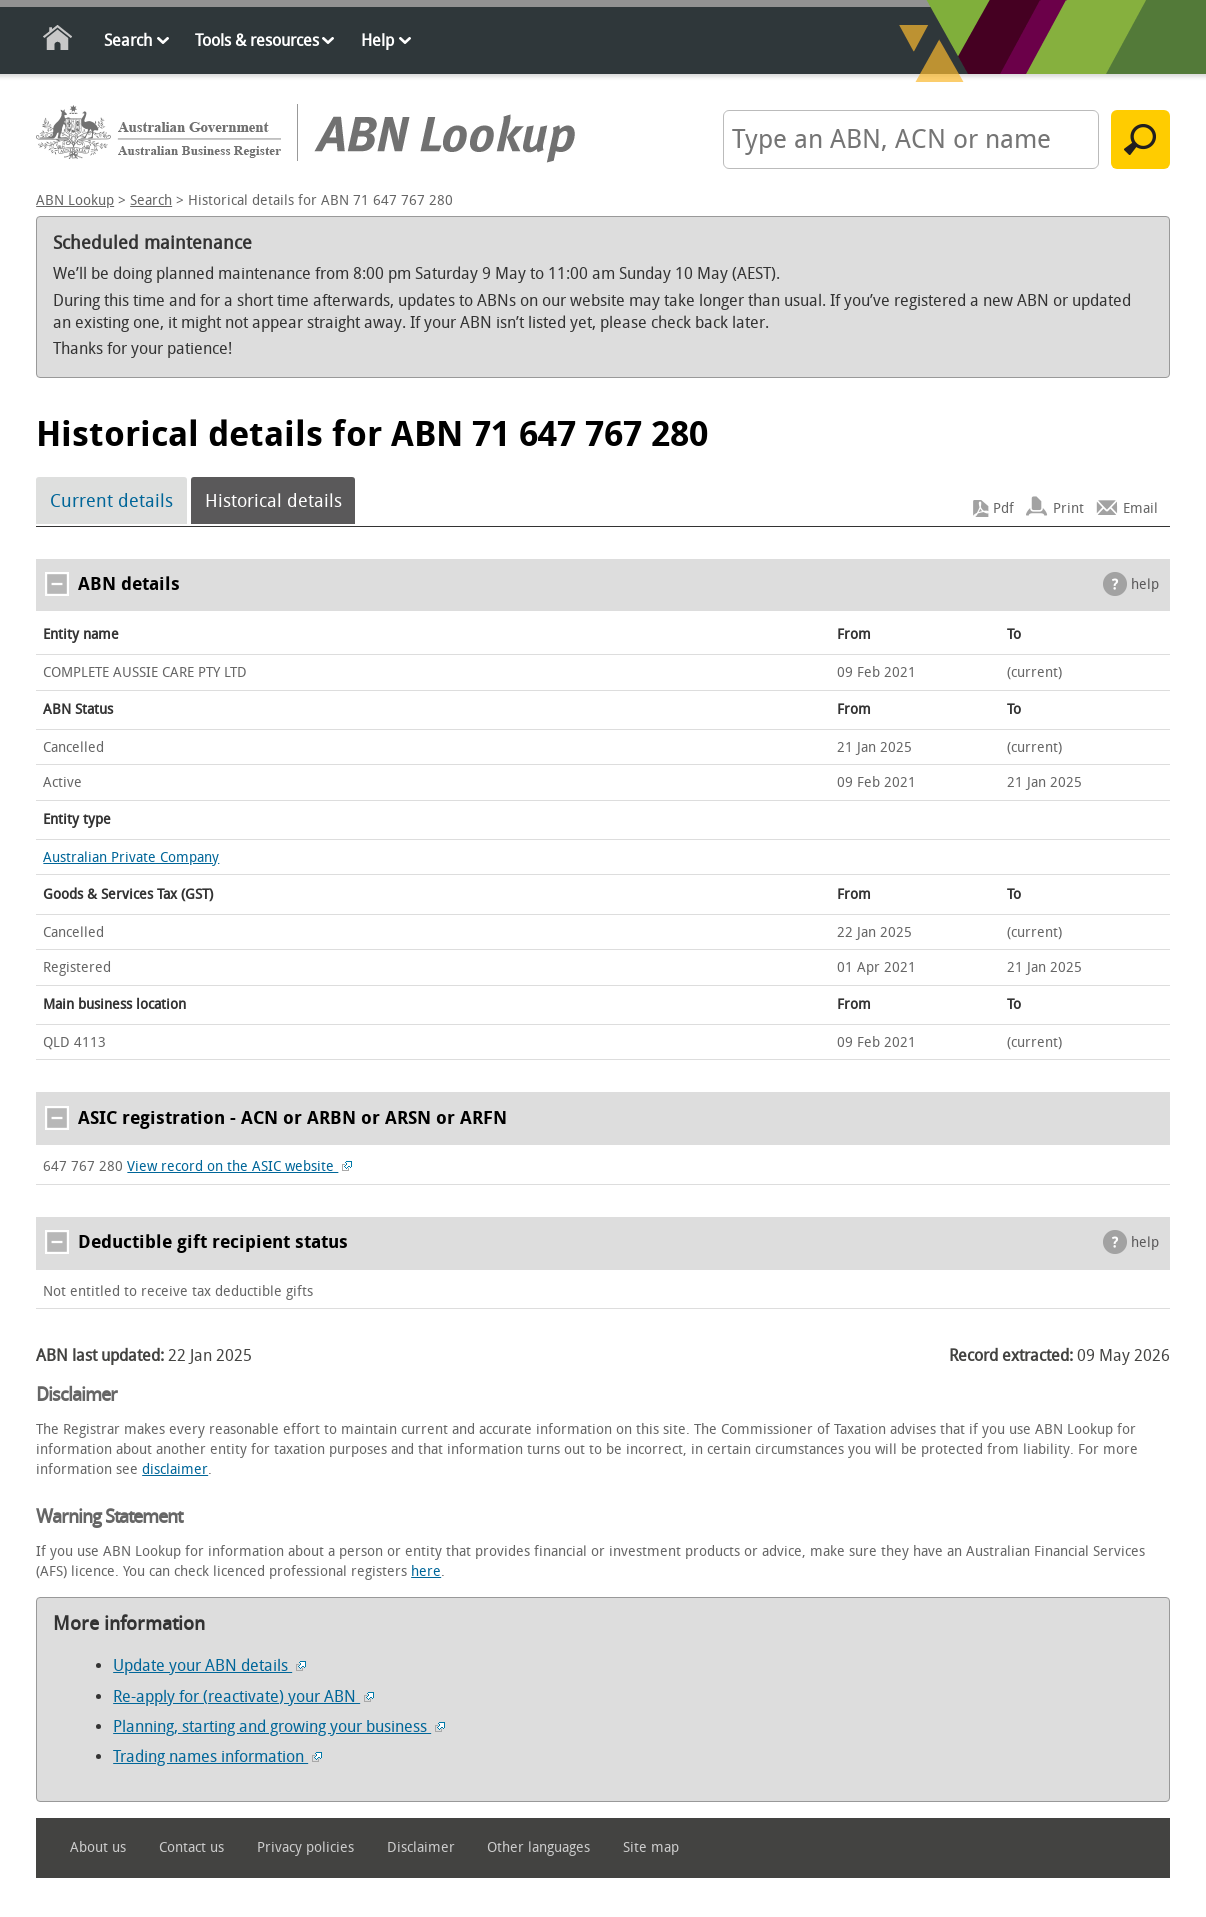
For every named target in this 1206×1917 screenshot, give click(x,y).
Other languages (538, 1847)
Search (128, 40)
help (1145, 584)
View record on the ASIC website (239, 1166)
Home (58, 41)
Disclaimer (421, 1847)
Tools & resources (257, 40)
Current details (111, 501)
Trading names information (217, 1756)
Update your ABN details (209, 1665)
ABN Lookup (75, 200)
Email (1140, 508)
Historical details (273, 501)
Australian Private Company (131, 857)
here (426, 1571)
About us (98, 1847)
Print (1068, 508)
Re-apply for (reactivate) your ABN (243, 1696)
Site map (651, 1847)
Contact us (191, 1847)
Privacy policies (305, 1847)
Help (377, 40)
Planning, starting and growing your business (279, 1726)
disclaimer (175, 1469)
